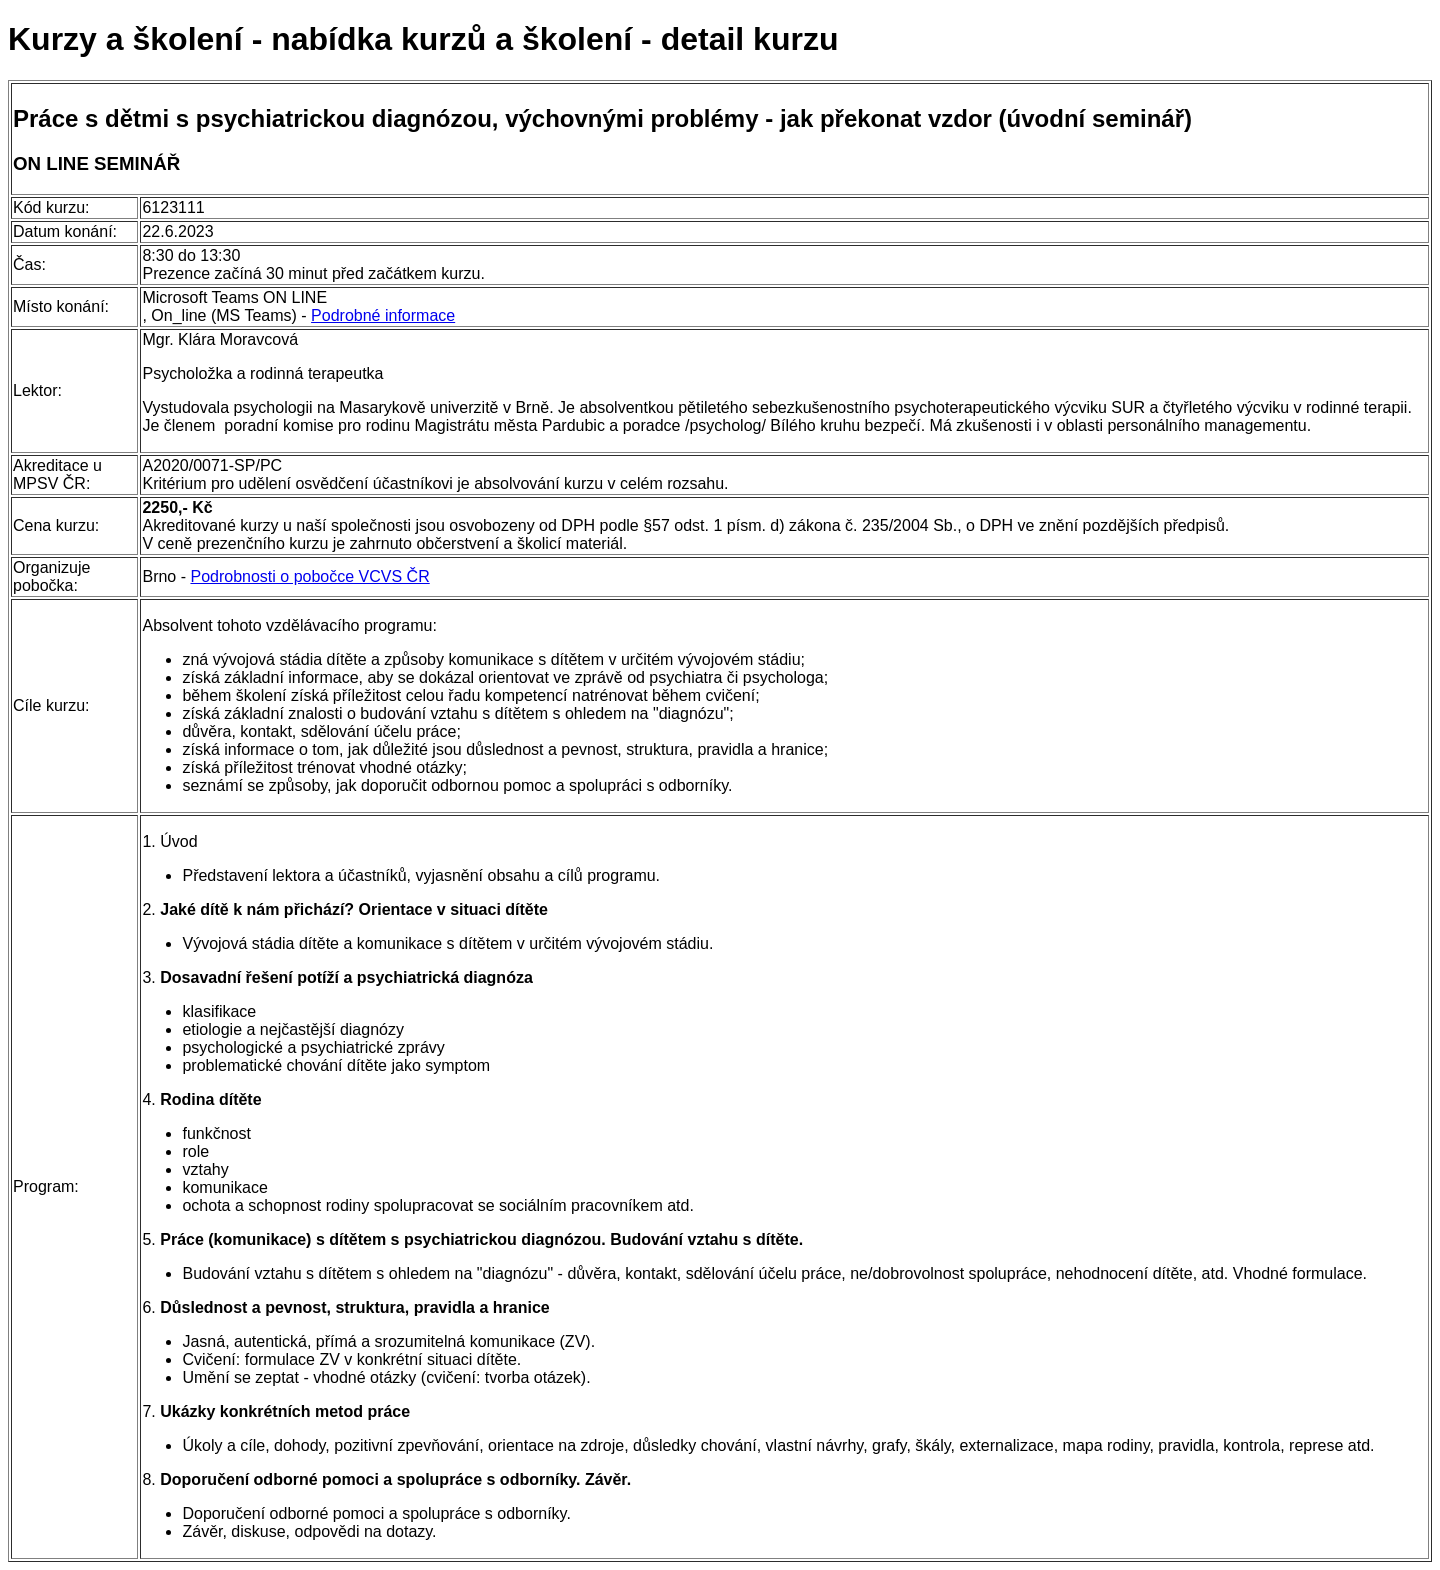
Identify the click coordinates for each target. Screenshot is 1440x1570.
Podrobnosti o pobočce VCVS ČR (309, 576)
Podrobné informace (383, 315)
